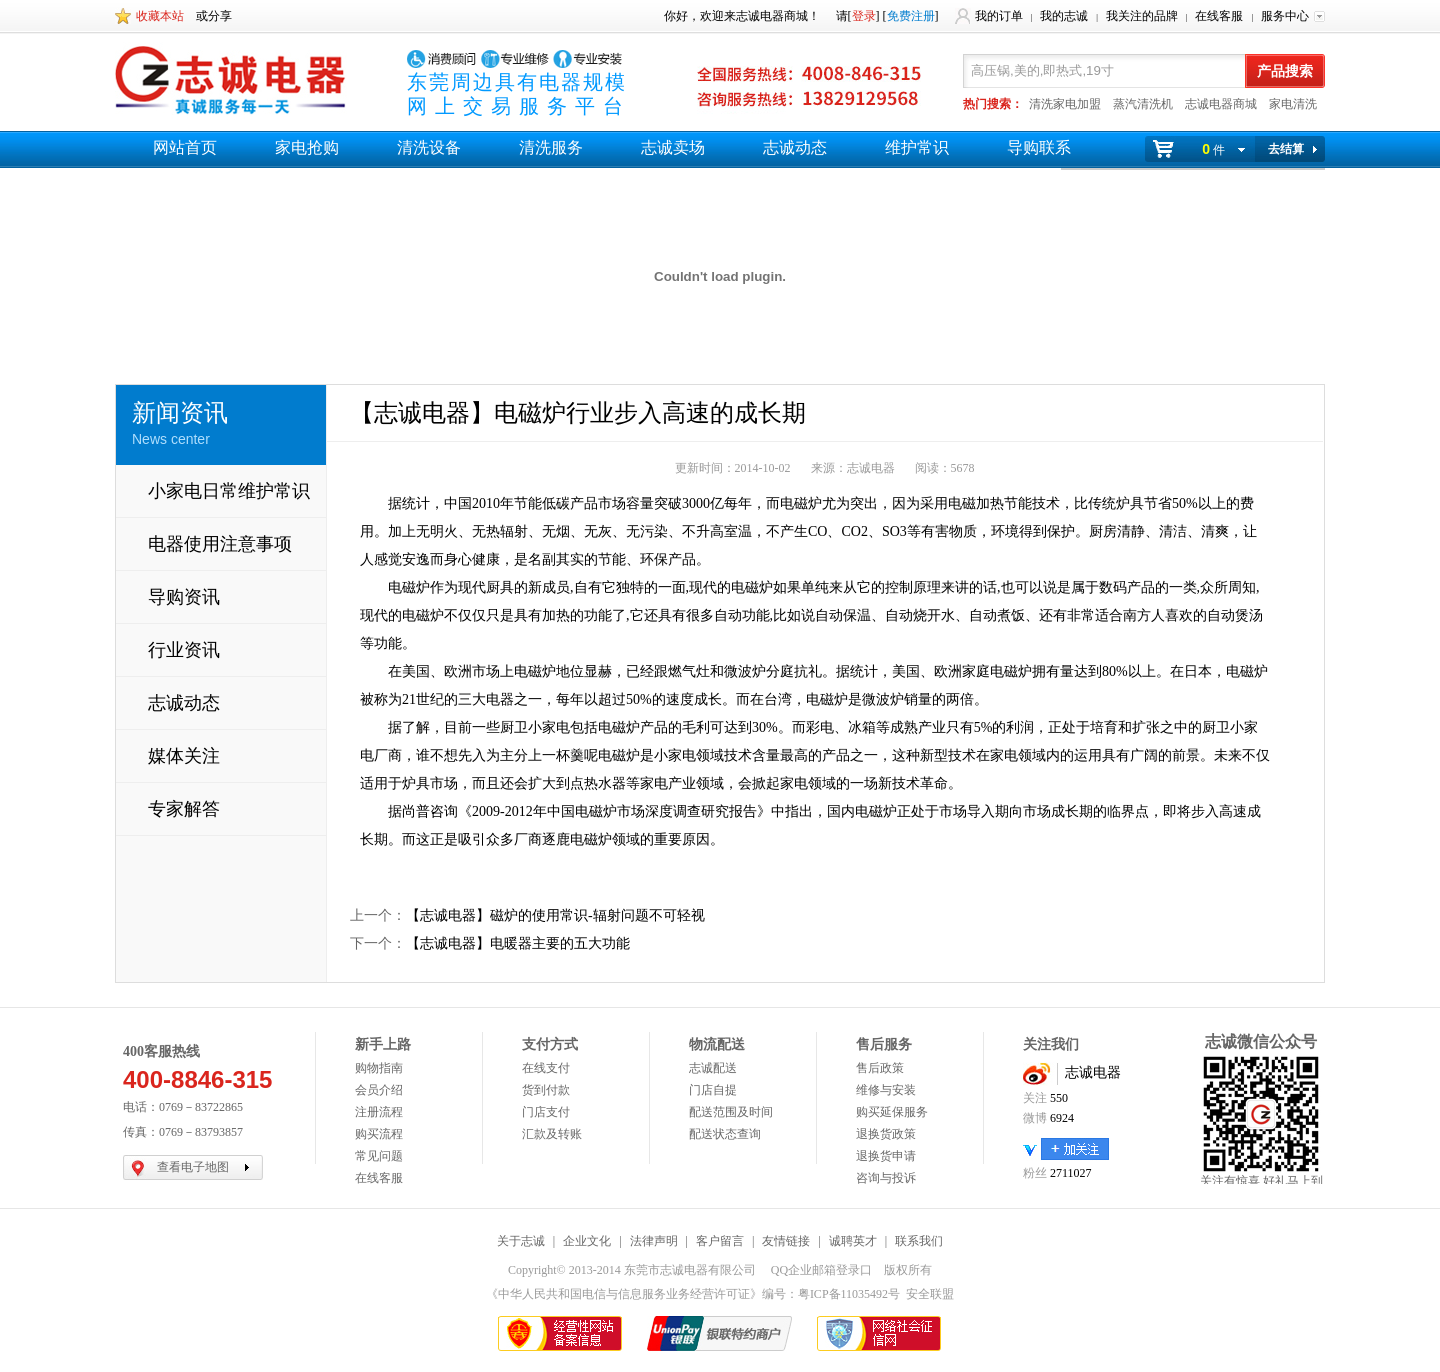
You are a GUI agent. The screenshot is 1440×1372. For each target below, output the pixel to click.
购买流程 (379, 1134)
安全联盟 (930, 1294)
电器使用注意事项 (220, 544)
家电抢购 (307, 147)
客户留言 (720, 1241)
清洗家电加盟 (1065, 104)
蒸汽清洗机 (1143, 104)
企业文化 (587, 1241)
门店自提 (713, 1090)
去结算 (1286, 149)
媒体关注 (184, 756)
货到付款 (546, 1090)
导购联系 (1039, 147)
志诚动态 (795, 147)
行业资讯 (184, 650)
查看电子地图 (193, 1167)
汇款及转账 (552, 1134)
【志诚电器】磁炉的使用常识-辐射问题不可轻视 (555, 915)
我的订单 (999, 16)
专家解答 (184, 809)
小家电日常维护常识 (229, 491)
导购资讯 (184, 597)
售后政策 (880, 1068)
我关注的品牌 (1142, 16)
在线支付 (546, 1068)
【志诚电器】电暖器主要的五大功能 (518, 943)
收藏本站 (160, 16)
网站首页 (185, 147)
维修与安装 (886, 1090)
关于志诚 (521, 1241)
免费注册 (911, 16)
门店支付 (546, 1112)
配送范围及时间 (731, 1112)
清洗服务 (551, 147)
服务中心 (1285, 16)
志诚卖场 (673, 147)
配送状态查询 (725, 1134)
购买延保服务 (892, 1112)
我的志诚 (1064, 16)
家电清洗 (1293, 104)
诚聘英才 (853, 1241)
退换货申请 (886, 1156)
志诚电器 (1093, 1072)
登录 (864, 16)
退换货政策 (886, 1134)
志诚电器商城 (1221, 104)
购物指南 (379, 1068)
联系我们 (919, 1241)
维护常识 (917, 147)
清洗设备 (429, 147)
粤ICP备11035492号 (849, 1294)
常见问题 (379, 1156)
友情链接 (786, 1241)
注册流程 (379, 1112)
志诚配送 (713, 1068)
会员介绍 (379, 1090)
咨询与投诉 (886, 1178)
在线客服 (1219, 16)
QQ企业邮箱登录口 (821, 1270)
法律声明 (654, 1241)
